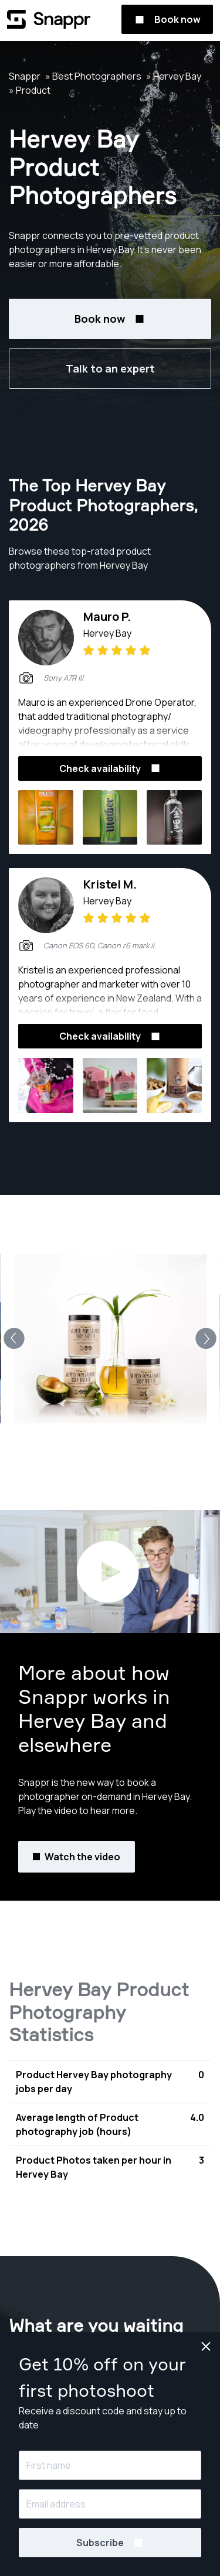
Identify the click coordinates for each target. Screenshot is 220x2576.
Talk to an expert (110, 368)
